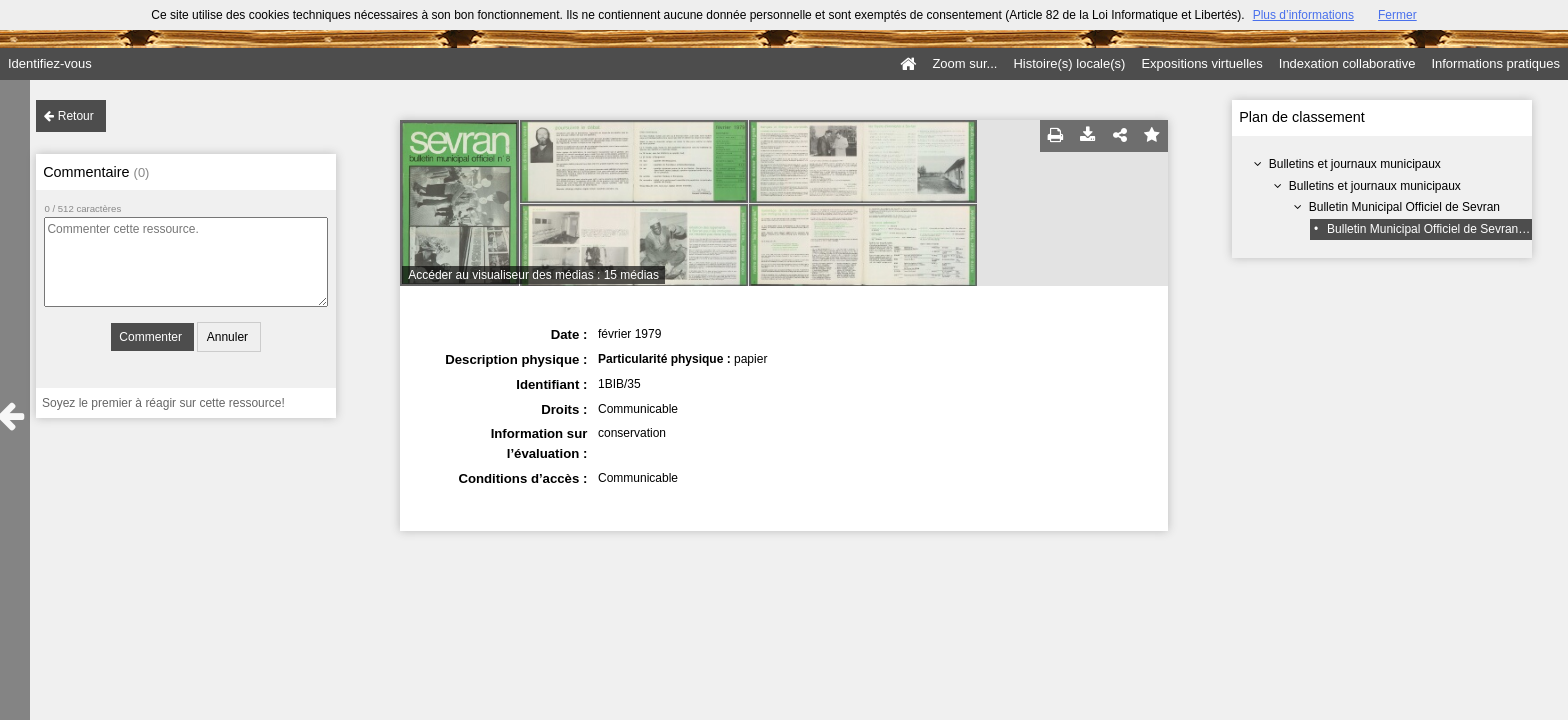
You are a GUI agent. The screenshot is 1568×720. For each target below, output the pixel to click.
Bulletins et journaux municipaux (1355, 164)
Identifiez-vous (50, 63)
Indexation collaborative (1347, 63)
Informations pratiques (1495, 63)
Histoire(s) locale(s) (1069, 63)
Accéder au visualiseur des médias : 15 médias (533, 275)
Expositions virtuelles (1201, 63)
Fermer (1397, 15)
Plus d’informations (1303, 15)
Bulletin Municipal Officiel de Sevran (1404, 207)
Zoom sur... (964, 63)
